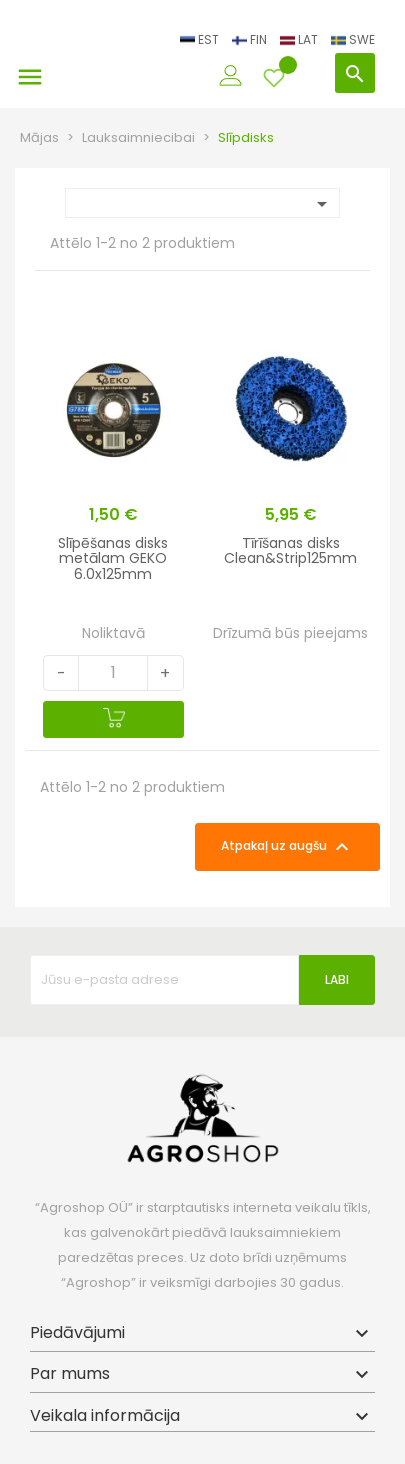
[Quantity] (113, 673)
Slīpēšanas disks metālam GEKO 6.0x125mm (113, 558)
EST (201, 39)
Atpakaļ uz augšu (287, 847)
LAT (300, 39)
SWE (353, 39)
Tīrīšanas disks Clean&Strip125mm (290, 550)
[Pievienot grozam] (113, 719)
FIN (251, 39)
